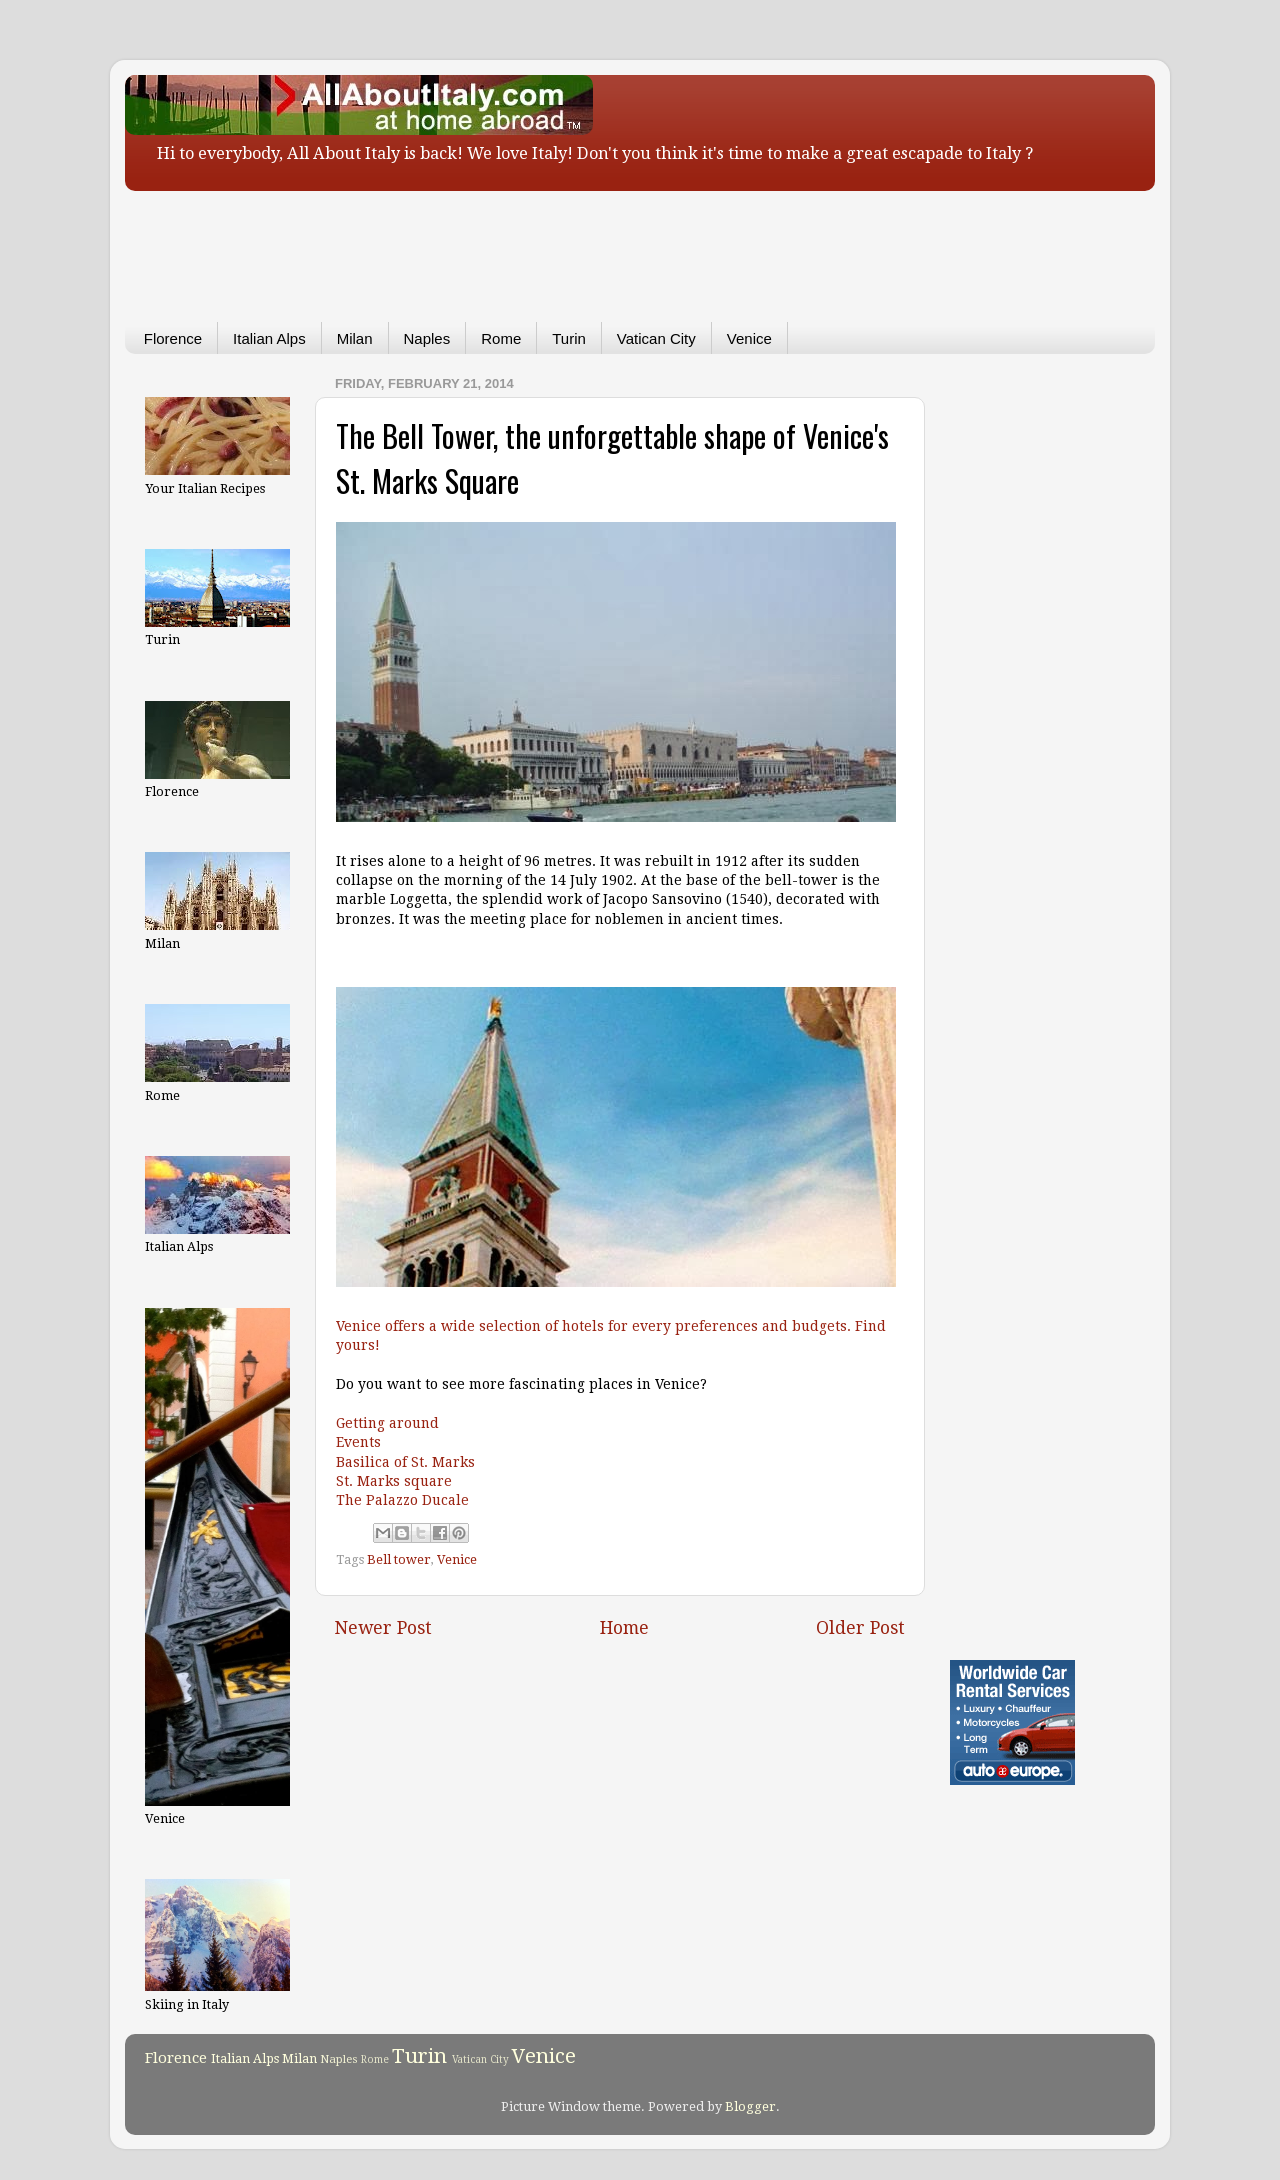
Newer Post (383, 1628)
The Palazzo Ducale (402, 1500)
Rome (501, 338)
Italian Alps (269, 338)
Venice (749, 338)
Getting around (387, 1423)
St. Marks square (394, 1481)
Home (624, 1628)
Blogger (750, 2106)
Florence (173, 338)
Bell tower (399, 1559)
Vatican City (656, 338)
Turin (569, 338)
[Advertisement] (610, 242)
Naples (427, 338)
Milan (355, 338)
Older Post (860, 1628)
